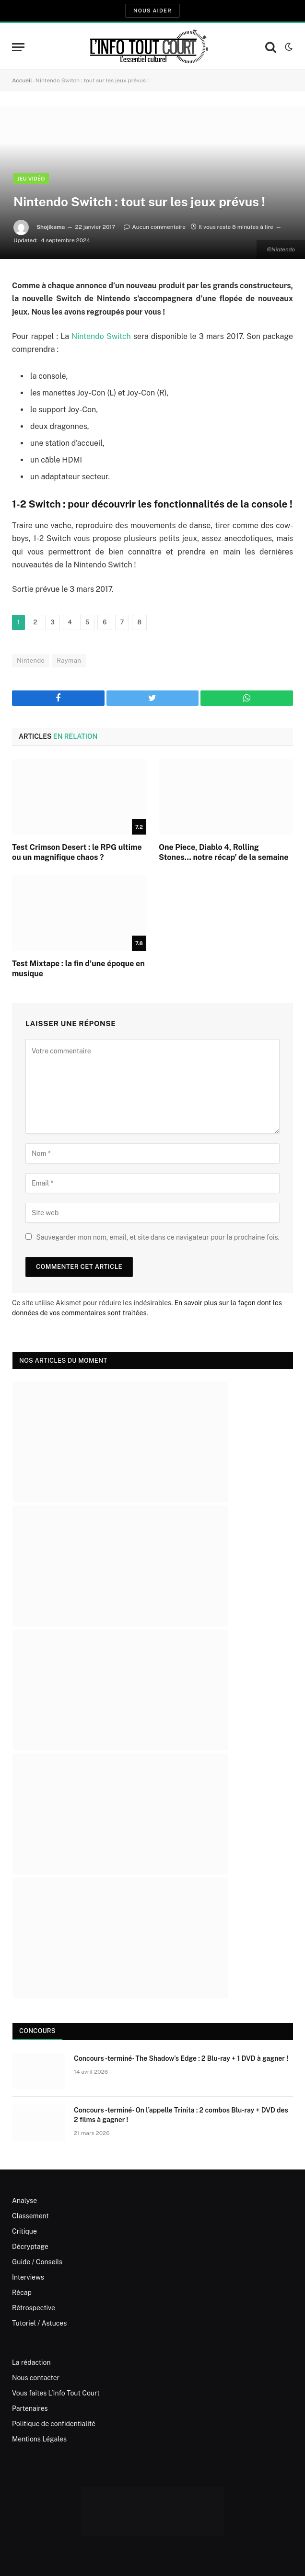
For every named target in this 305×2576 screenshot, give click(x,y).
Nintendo (31, 660)
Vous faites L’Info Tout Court (56, 2393)
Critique (24, 2231)
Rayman (69, 660)
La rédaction (31, 2362)
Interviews (28, 2277)
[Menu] (18, 47)
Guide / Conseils (37, 2262)
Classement (30, 2216)
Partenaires (30, 2408)
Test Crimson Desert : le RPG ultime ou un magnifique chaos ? (77, 852)
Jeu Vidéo (31, 178)
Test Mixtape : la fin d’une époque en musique (78, 969)
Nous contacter (35, 2378)
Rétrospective (33, 2308)
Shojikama (50, 227)
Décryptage (30, 2246)
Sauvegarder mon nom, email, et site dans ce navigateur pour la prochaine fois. (157, 1237)
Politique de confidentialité (53, 2424)
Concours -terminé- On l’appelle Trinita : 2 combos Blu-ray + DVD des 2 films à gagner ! (181, 2115)
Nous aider (152, 10)
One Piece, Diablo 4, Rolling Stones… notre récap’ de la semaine (224, 852)
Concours (37, 2030)
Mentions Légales (39, 2439)
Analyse (24, 2200)
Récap (22, 2292)
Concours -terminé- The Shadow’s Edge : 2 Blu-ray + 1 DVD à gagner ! (181, 2058)
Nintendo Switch (101, 336)
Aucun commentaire (155, 227)
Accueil (22, 80)
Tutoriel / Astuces (39, 2323)
